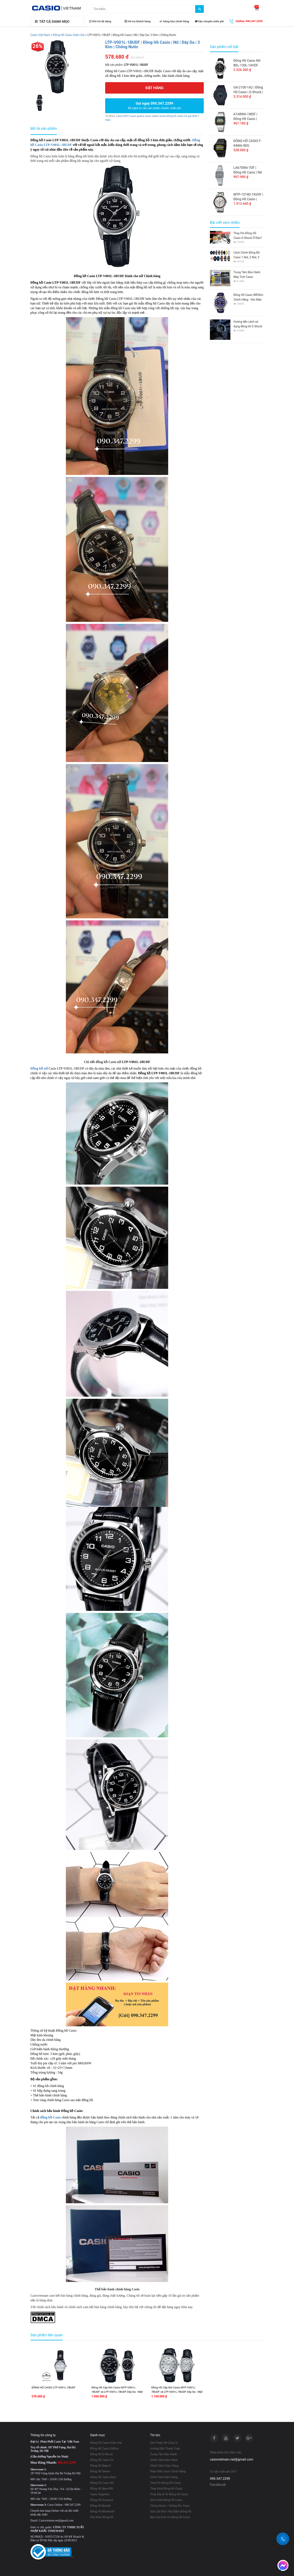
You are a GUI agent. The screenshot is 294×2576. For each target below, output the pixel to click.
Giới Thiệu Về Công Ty (164, 2442)
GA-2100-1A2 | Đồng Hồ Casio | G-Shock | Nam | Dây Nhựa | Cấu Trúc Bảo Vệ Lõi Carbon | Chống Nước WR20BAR (248, 89)
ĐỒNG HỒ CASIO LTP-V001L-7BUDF (53, 2387)
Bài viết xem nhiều (225, 222)
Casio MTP (122, 115)
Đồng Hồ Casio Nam (103, 2477)
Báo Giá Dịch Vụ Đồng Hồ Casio (170, 2517)
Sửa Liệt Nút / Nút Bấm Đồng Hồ (170, 2511)
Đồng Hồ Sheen (100, 2471)
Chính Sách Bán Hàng (164, 2477)
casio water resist (155, 115)
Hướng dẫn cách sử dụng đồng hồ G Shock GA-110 (247, 324)
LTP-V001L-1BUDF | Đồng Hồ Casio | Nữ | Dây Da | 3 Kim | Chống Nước (152, 44)
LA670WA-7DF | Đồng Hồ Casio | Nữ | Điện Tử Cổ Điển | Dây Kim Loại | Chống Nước (247, 170)
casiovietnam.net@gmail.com (231, 2459)
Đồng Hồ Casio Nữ (102, 2482)
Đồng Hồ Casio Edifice (104, 2448)
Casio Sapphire (99, 2494)
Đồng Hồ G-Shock (101, 2454)
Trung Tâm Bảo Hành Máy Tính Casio (246, 275)
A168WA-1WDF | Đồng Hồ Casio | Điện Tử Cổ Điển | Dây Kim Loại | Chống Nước (245, 116)
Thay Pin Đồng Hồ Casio (165, 2482)
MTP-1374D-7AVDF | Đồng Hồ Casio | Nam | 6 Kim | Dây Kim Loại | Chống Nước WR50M (248, 196)
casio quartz (137, 115)
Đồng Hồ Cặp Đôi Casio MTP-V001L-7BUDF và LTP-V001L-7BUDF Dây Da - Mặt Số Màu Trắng (177, 2392)
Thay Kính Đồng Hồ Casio (166, 2488)
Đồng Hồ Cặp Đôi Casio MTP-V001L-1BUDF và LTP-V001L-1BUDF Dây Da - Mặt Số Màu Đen (117, 2392)
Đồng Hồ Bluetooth (102, 2511)
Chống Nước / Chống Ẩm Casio (170, 2505)
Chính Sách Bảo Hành (164, 2460)
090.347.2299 (220, 2479)
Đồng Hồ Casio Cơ (102, 2460)
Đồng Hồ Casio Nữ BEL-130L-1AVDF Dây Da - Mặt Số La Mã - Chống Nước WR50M (247, 63)
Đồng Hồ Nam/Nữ (101, 2488)
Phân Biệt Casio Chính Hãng (168, 2471)
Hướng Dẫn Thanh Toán (165, 2448)
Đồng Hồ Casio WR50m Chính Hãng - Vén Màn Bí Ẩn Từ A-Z (248, 297)
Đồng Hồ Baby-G (100, 2465)
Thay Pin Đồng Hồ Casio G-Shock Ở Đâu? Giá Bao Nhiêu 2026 (247, 236)
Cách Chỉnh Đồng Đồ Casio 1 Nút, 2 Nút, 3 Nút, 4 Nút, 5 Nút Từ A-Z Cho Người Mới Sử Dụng (248, 255)
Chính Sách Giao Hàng (164, 2465)
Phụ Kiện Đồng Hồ (101, 2517)
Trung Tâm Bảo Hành (163, 2454)
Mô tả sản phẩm (43, 128)
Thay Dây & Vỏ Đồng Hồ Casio (169, 2494)
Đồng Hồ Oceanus (101, 2500)
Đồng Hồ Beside (100, 2505)
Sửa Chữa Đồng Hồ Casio (166, 2500)
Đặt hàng (154, 88)
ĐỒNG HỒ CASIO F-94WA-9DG (247, 143)
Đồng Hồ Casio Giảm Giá (106, 2442)
